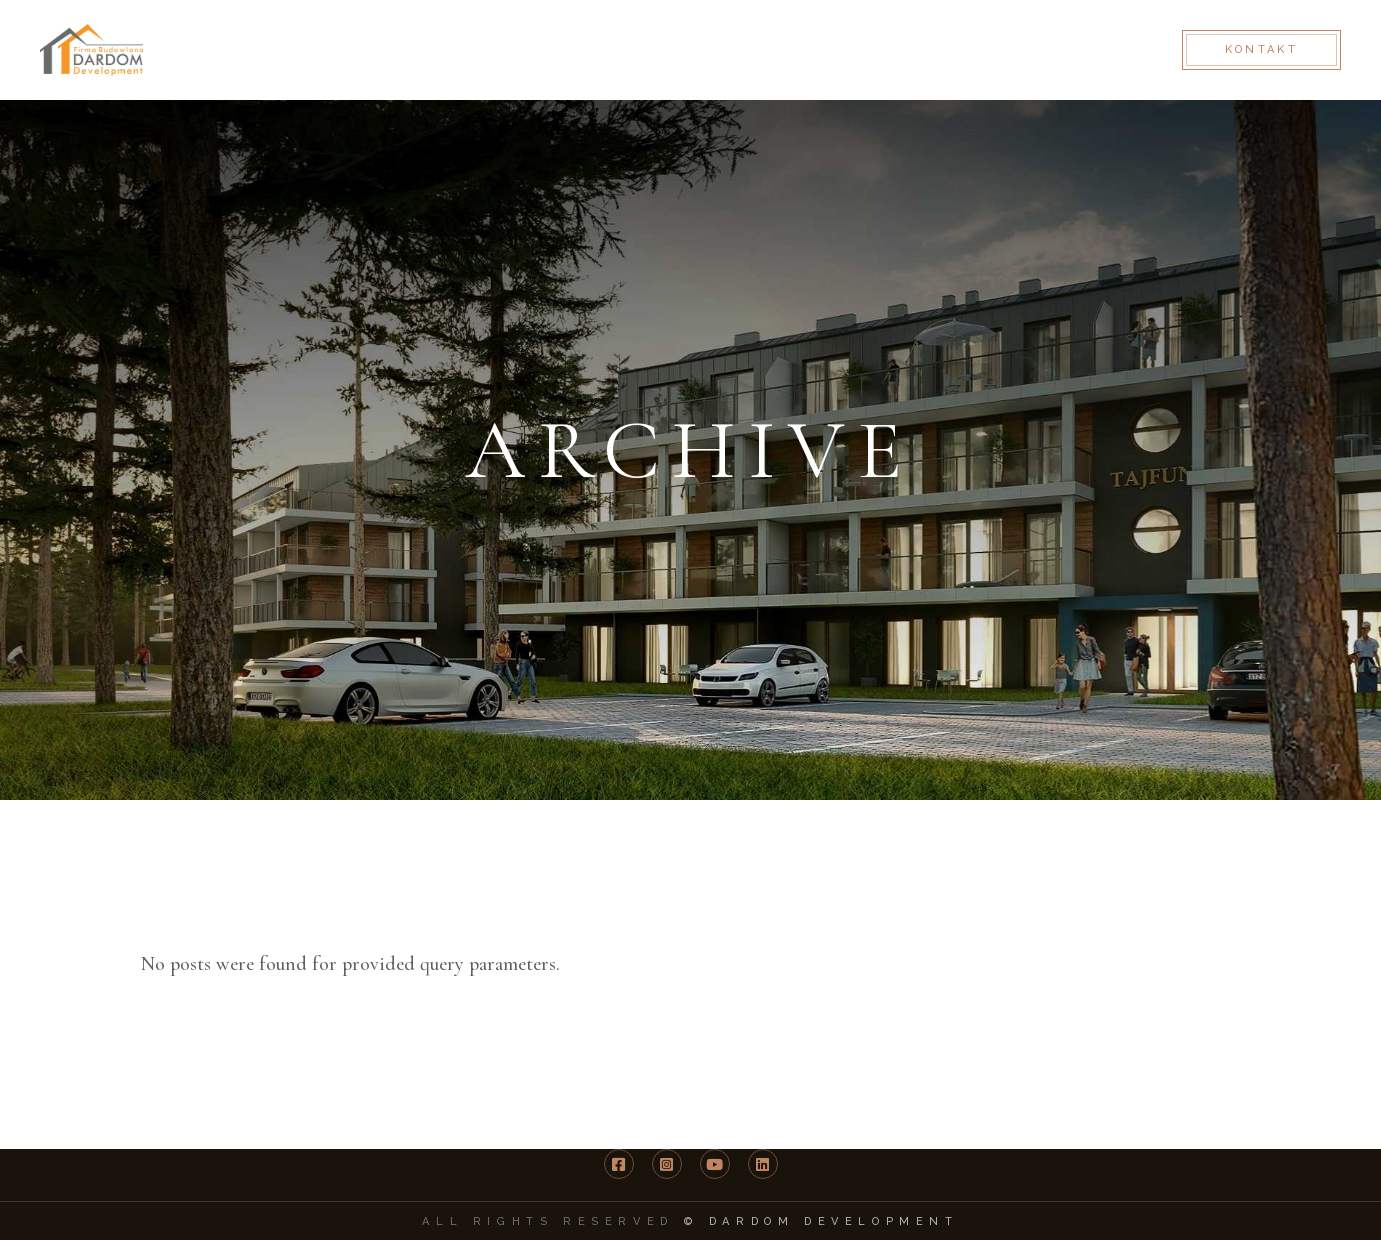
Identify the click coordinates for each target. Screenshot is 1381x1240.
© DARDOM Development (821, 1221)
